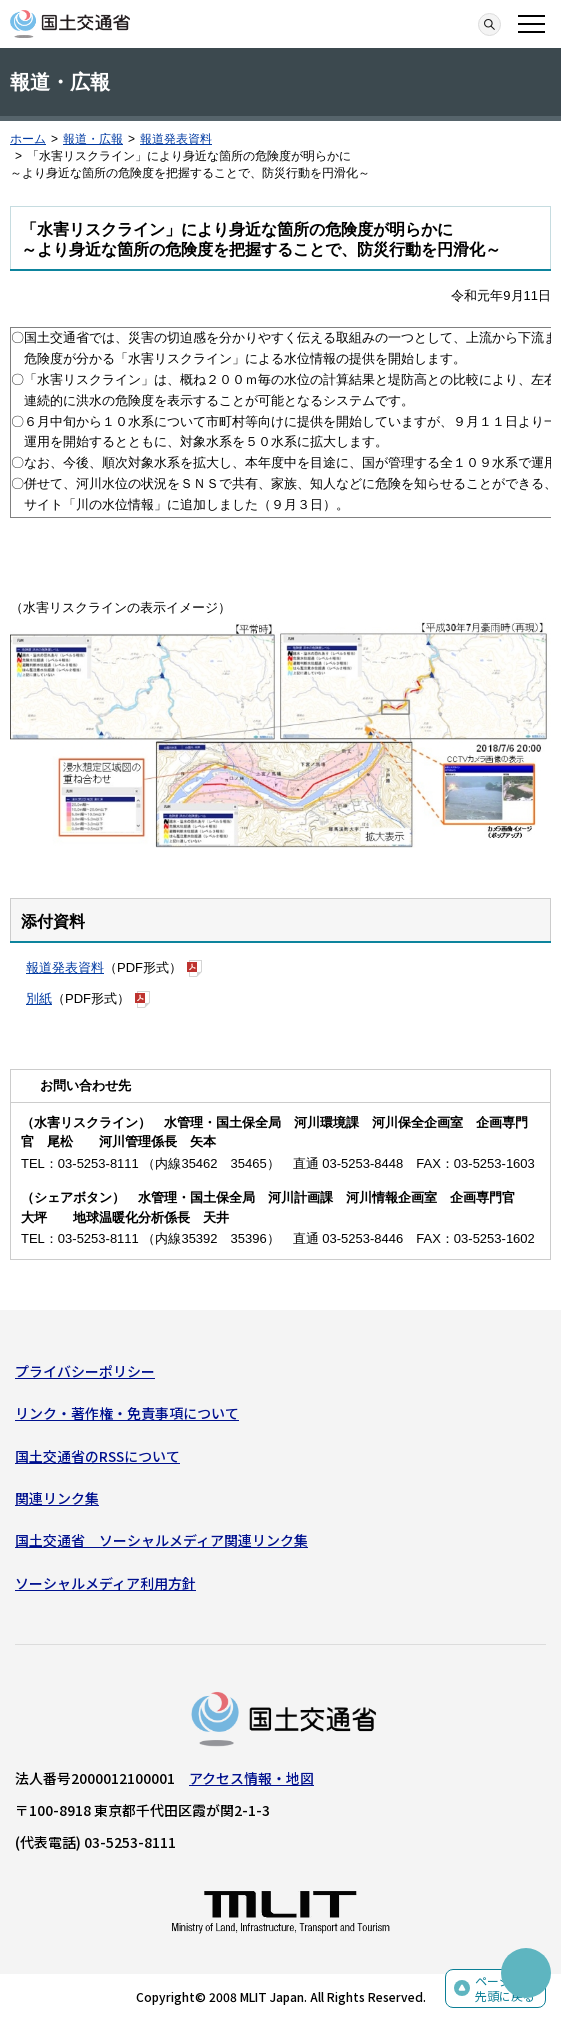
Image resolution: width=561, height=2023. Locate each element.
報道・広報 (93, 139)
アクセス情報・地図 (251, 1778)
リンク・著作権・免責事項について (127, 1413)
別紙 (39, 998)
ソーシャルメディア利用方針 (105, 1583)
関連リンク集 (57, 1498)
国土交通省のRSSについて (97, 1456)
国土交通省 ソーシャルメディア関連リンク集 (161, 1540)
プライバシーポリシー (85, 1371)
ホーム (28, 139)
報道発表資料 (176, 139)
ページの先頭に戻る (505, 1988)
